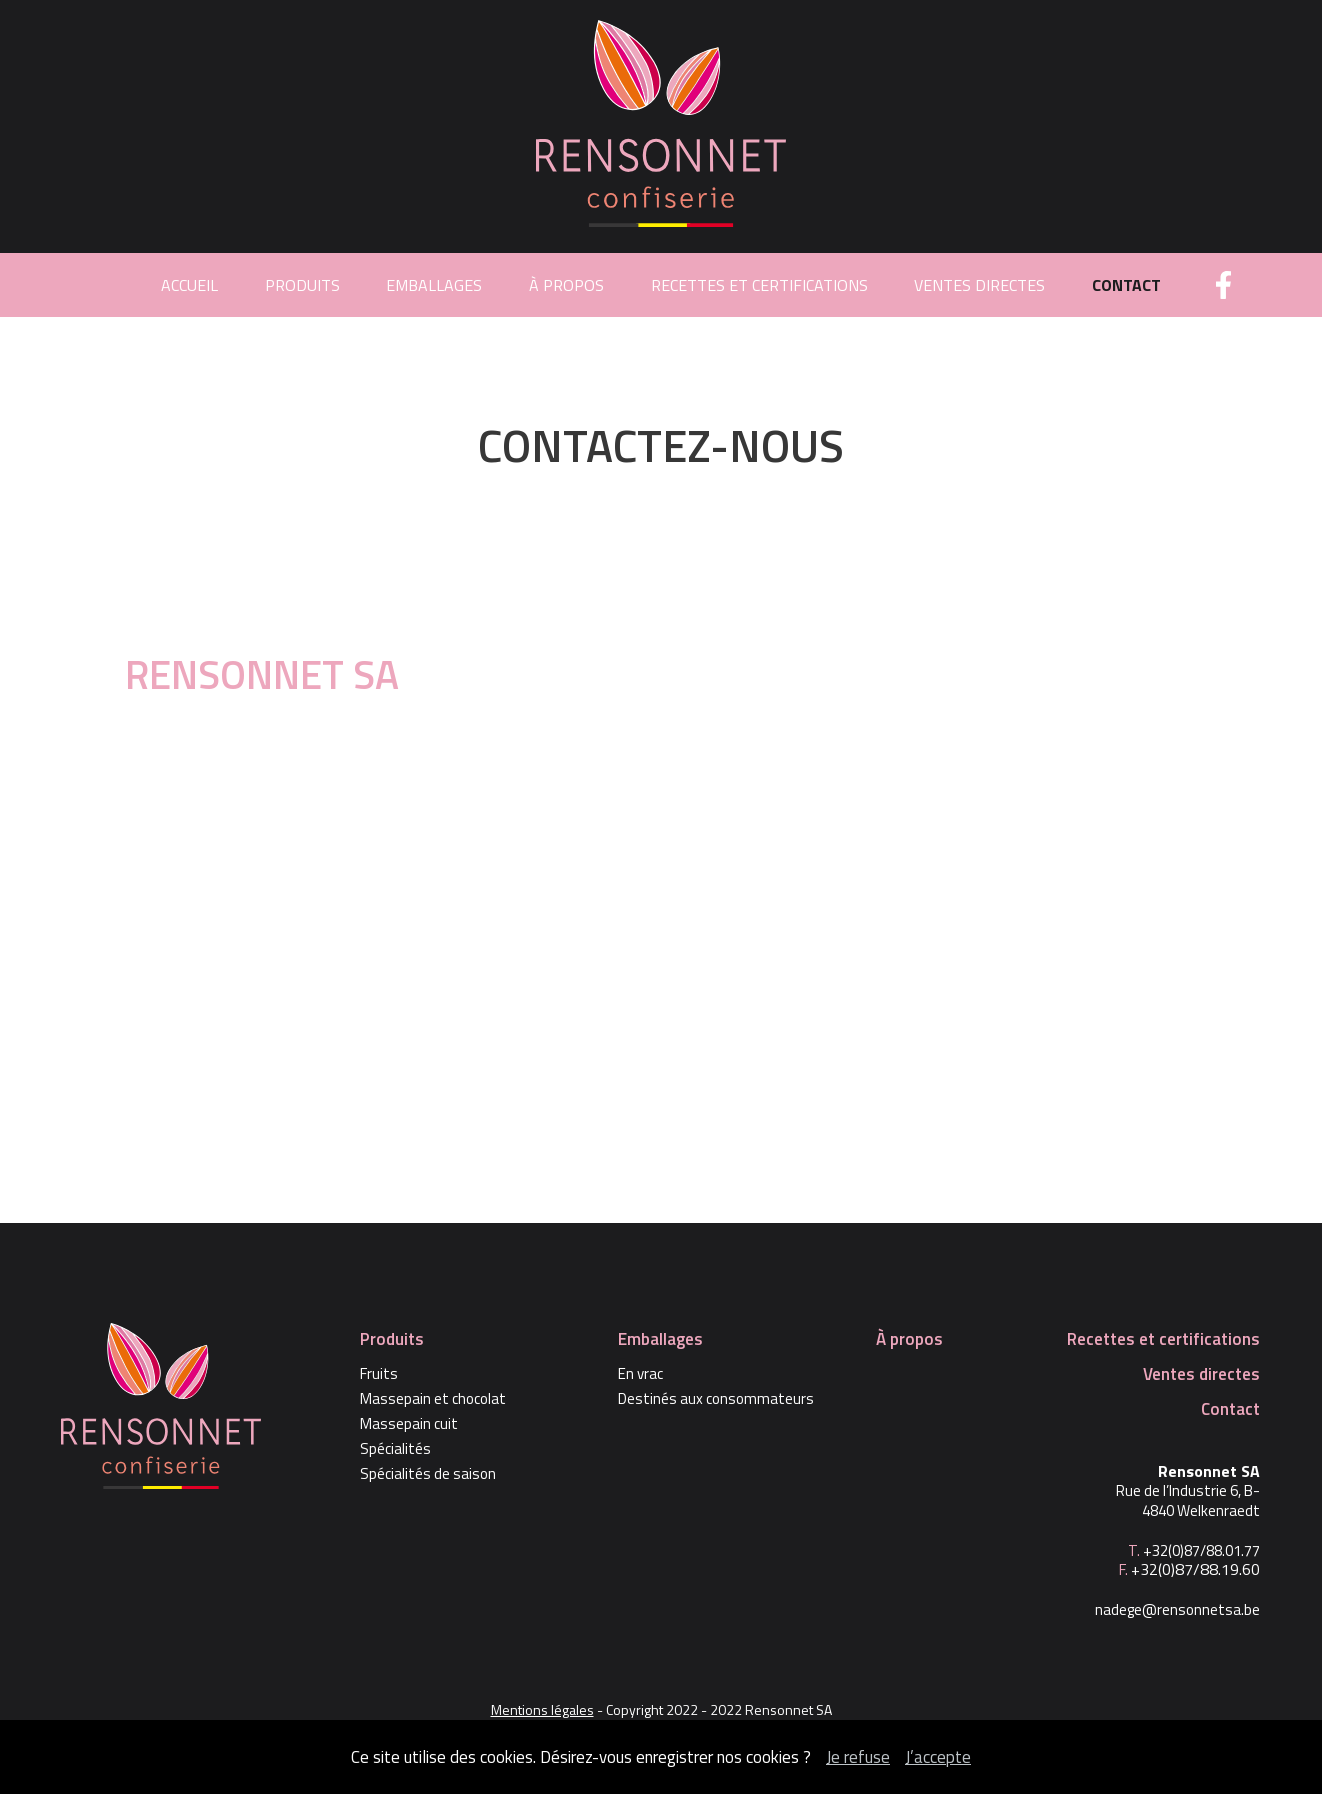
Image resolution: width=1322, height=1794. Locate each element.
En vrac (640, 1374)
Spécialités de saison (428, 1474)
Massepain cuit (409, 1424)
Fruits (379, 1374)
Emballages (434, 285)
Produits (302, 285)
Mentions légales (542, 1709)
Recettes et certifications (759, 285)
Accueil (189, 285)
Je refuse (858, 1757)
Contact (1126, 285)
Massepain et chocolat (433, 1399)
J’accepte (938, 1757)
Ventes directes (979, 285)
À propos (566, 285)
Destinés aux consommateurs (716, 1399)
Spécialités (395, 1449)
